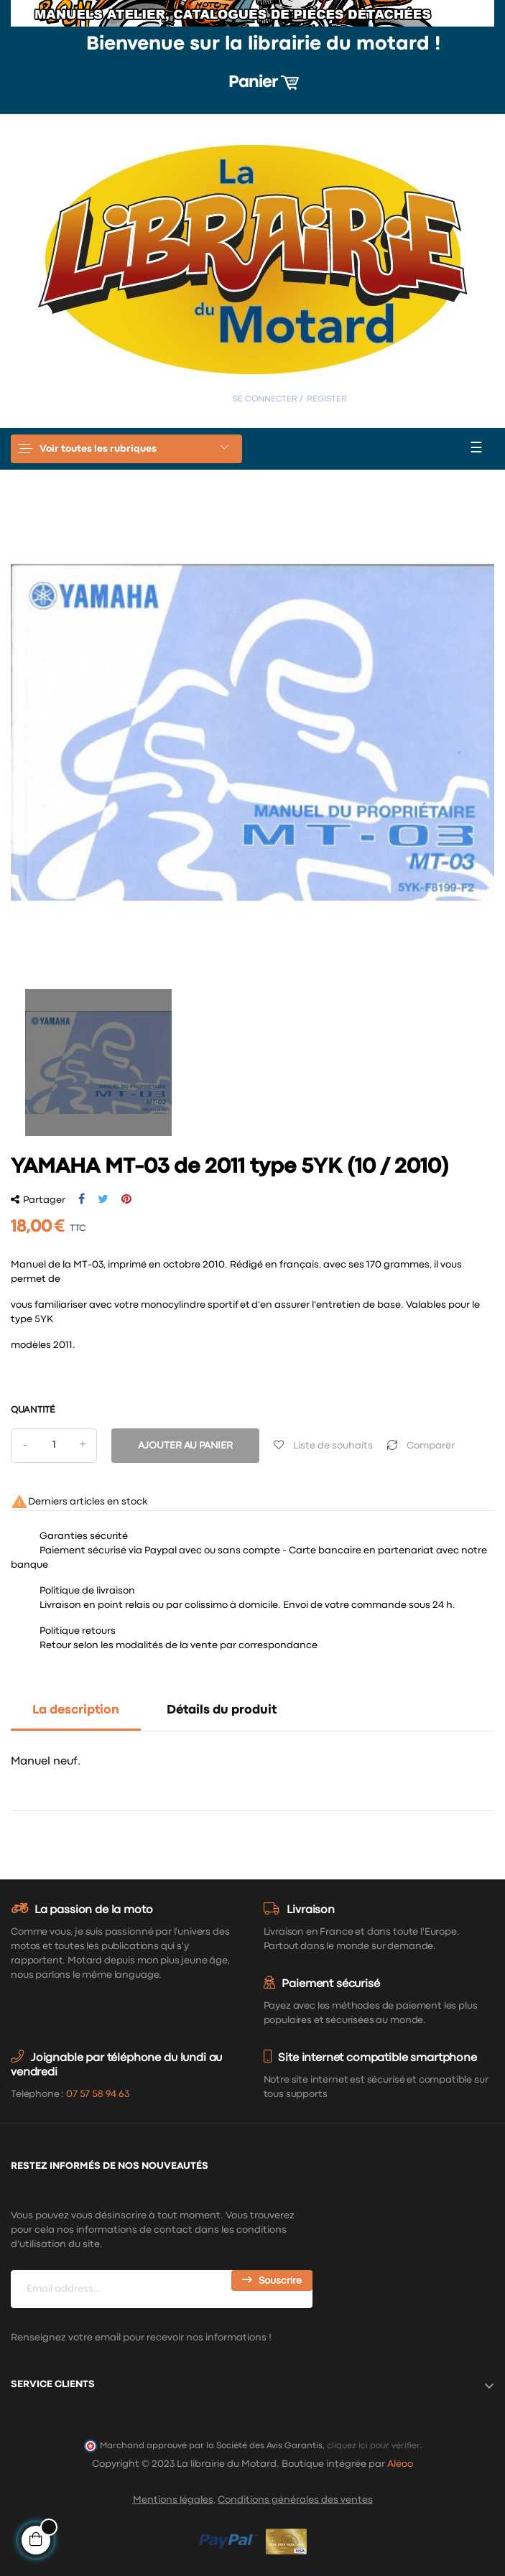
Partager (81, 1199)
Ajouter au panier (185, 1445)
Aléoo (400, 2464)
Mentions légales (173, 2500)
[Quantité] (54, 1445)
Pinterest (126, 1199)
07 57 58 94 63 (97, 2094)
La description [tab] (75, 1710)
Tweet (103, 1199)
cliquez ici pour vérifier (373, 2446)
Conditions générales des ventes (295, 2500)
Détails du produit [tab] (222, 1710)
